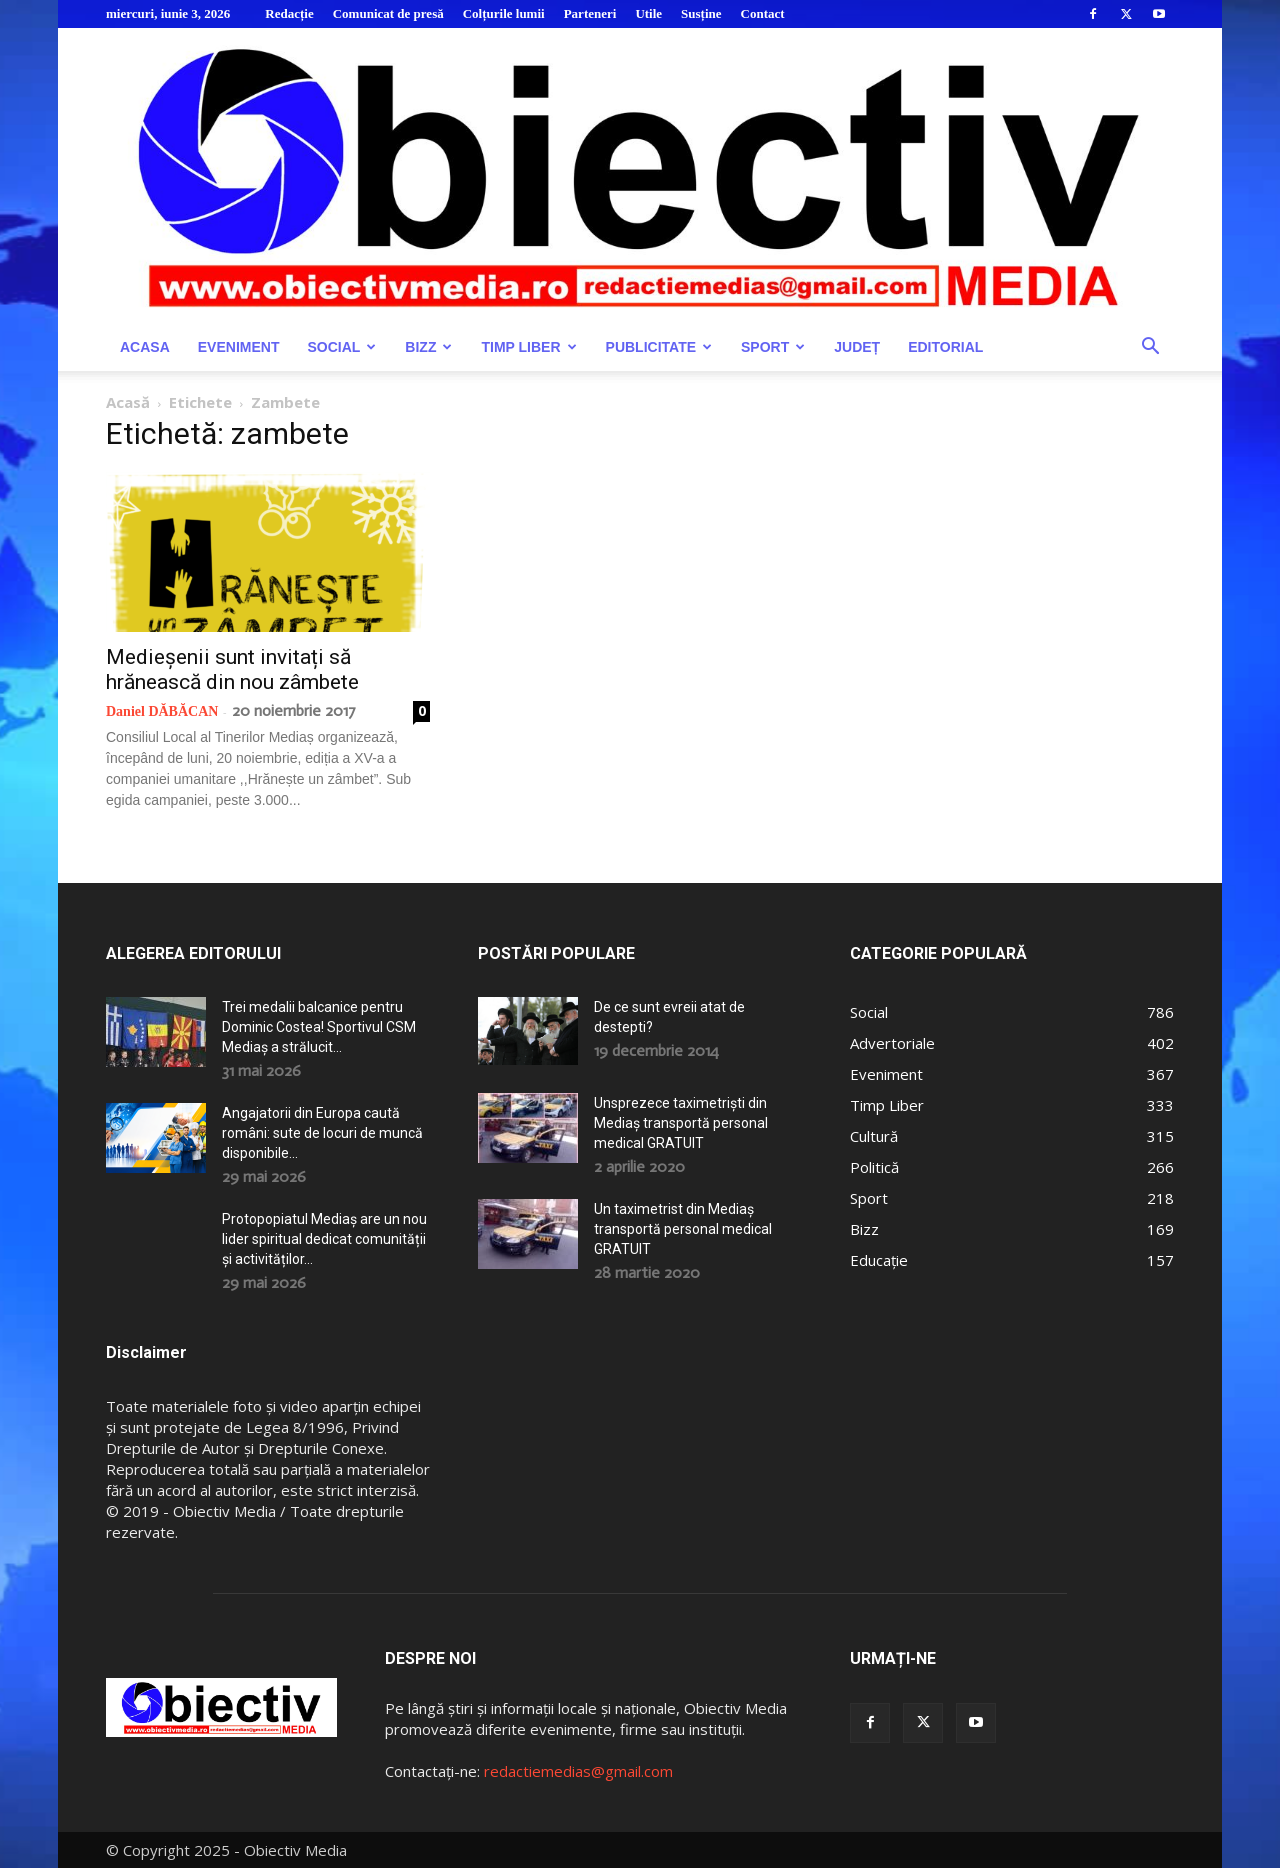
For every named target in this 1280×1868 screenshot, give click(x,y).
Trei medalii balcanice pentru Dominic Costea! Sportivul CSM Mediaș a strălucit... (319, 1027)
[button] (1150, 348)
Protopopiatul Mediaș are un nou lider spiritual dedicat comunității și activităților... (324, 1239)
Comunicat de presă (388, 13)
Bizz (428, 347)
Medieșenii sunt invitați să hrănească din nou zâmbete (232, 669)
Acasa (145, 347)
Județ (857, 347)
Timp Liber (528, 347)
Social (341, 347)
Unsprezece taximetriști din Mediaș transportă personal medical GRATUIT (681, 1123)
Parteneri (590, 13)
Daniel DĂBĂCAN (162, 711)
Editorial (945, 347)
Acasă (128, 402)
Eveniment (239, 347)
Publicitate (659, 347)
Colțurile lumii (504, 13)
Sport (773, 347)
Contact (763, 13)
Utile (648, 13)
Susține (701, 13)
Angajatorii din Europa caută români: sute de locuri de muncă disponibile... (322, 1133)
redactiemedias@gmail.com (578, 1771)
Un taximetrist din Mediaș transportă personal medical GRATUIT (683, 1229)
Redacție (289, 13)
